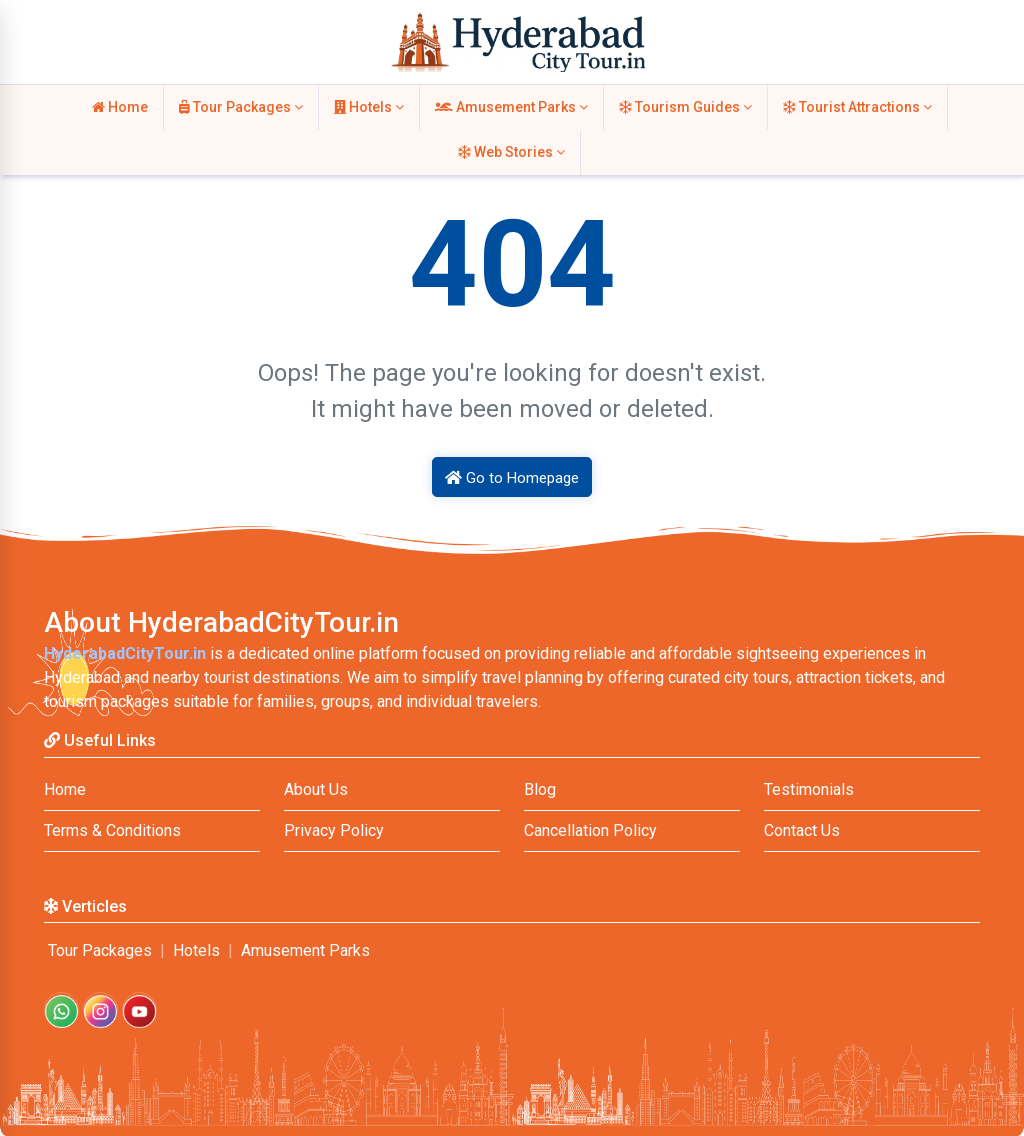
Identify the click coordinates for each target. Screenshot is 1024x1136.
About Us (316, 789)
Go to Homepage (512, 478)
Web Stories (511, 152)
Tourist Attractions (857, 107)
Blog (540, 789)
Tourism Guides (685, 107)
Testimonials (809, 789)
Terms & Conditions (112, 830)
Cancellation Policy (590, 830)
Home (120, 107)
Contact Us (802, 830)
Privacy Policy (334, 830)
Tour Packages (241, 107)
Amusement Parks (511, 107)
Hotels (369, 107)
